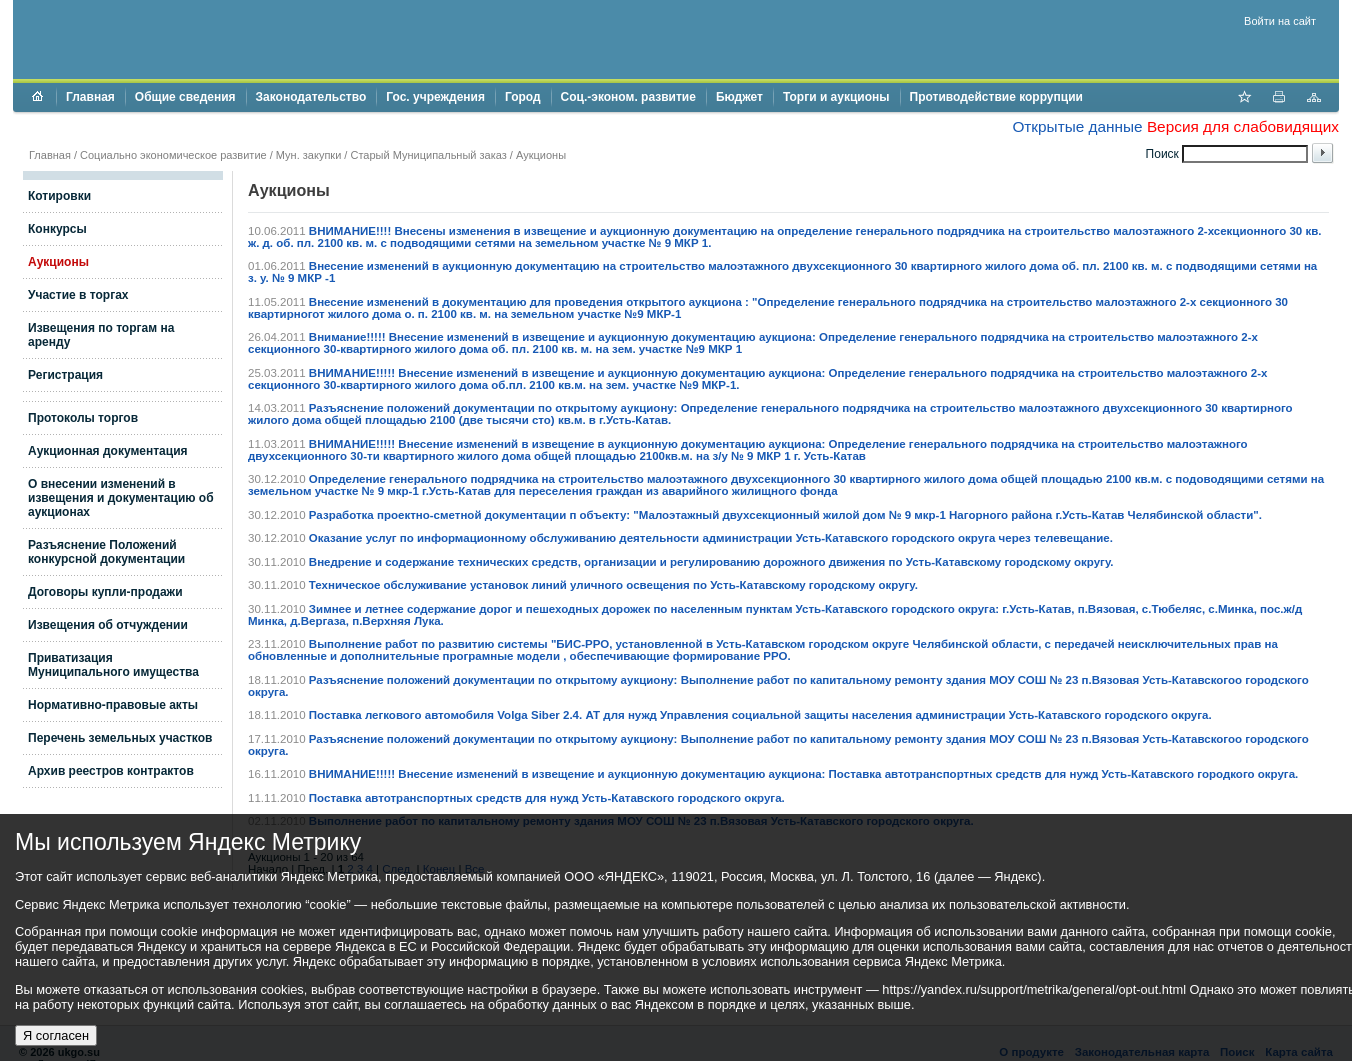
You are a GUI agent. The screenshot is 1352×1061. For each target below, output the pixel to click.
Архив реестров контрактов (111, 771)
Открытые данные (1077, 126)
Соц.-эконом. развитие (628, 97)
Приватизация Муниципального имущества (113, 665)
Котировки (59, 196)
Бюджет (739, 97)
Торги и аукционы (836, 97)
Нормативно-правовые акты (113, 705)
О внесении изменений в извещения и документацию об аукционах (121, 498)
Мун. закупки (308, 155)
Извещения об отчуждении (108, 625)
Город (523, 97)
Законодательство (311, 97)
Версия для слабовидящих (1243, 126)
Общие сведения (185, 97)
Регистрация (65, 375)
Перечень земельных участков (120, 738)
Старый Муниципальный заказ (428, 155)
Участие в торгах (78, 295)
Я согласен (56, 1035)
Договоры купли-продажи (105, 592)
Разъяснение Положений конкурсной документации (106, 552)
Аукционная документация (108, 451)
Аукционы (58, 262)
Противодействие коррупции (996, 97)
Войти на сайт (1280, 21)
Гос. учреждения (435, 97)
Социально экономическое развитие (173, 155)
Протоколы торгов (83, 418)
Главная (90, 97)
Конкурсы (57, 229)
